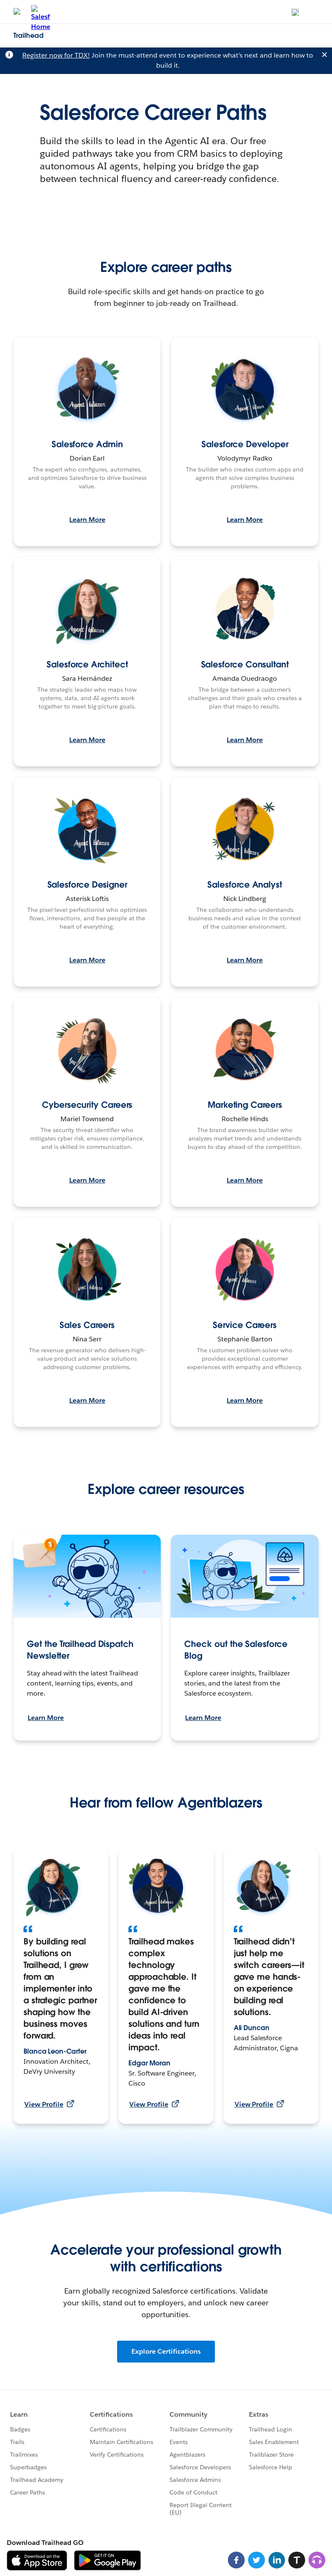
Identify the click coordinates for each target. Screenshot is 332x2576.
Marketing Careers (245, 1104)
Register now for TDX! (56, 55)
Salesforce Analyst (244, 884)
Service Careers (245, 1325)
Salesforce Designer (87, 884)
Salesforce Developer (244, 444)
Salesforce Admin (87, 444)
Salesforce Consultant (245, 664)
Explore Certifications (165, 2351)
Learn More (87, 519)
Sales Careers (87, 1325)
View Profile (49, 2104)
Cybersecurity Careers (87, 1104)
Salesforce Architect (87, 664)
